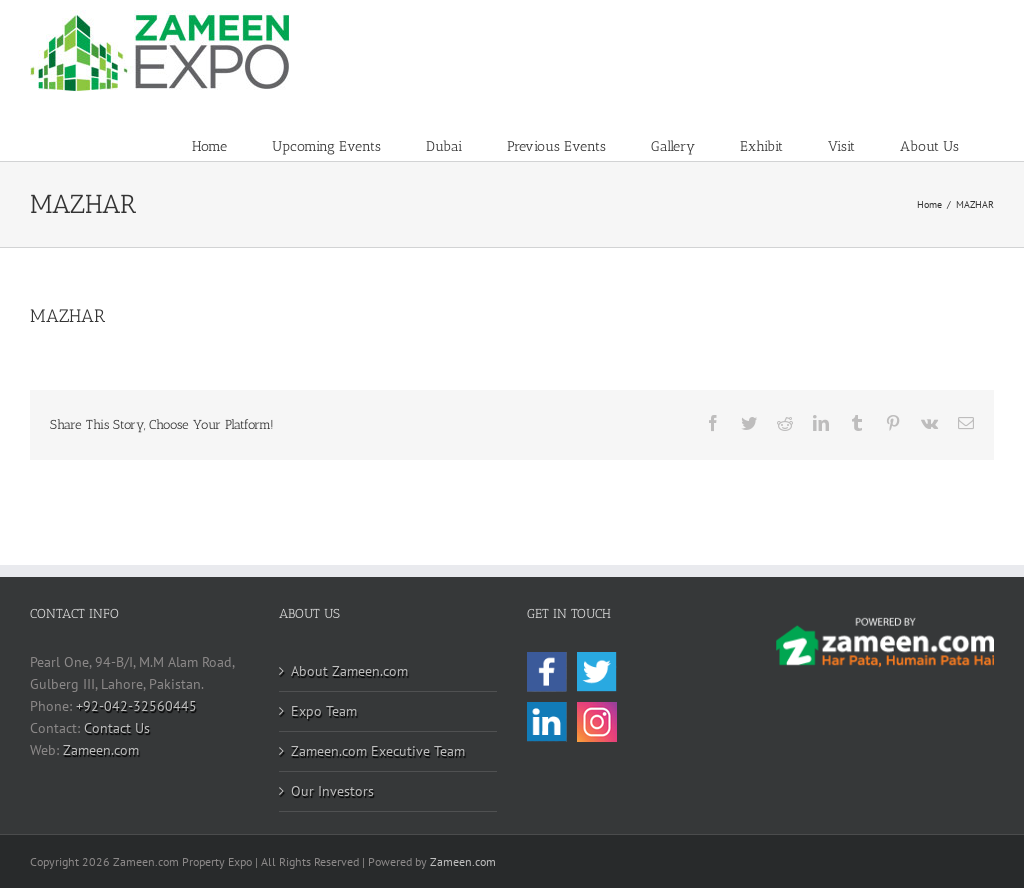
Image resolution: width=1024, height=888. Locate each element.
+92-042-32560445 (136, 706)
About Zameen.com (349, 671)
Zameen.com (101, 750)
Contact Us (117, 728)
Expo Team (324, 711)
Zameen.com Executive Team (378, 751)
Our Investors (332, 791)
